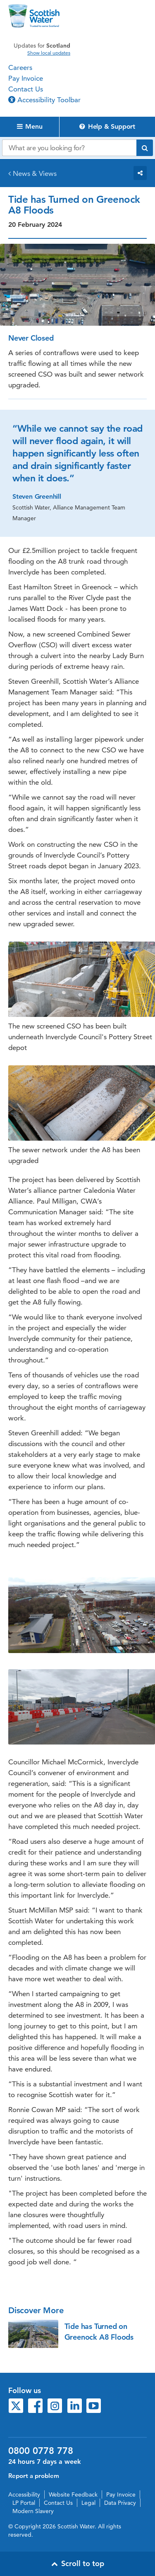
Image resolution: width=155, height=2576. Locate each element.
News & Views (35, 173)
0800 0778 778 (40, 2451)
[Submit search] (144, 147)
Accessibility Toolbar (44, 100)
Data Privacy (120, 2502)
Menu (30, 126)
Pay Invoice (25, 78)
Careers (20, 67)
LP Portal (23, 2502)
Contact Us (25, 89)
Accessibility (24, 2494)
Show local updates (48, 53)
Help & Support (107, 126)
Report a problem (33, 2476)
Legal (88, 2502)
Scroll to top (77, 2563)
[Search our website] (69, 147)
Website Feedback (73, 2494)
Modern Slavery (33, 2511)
